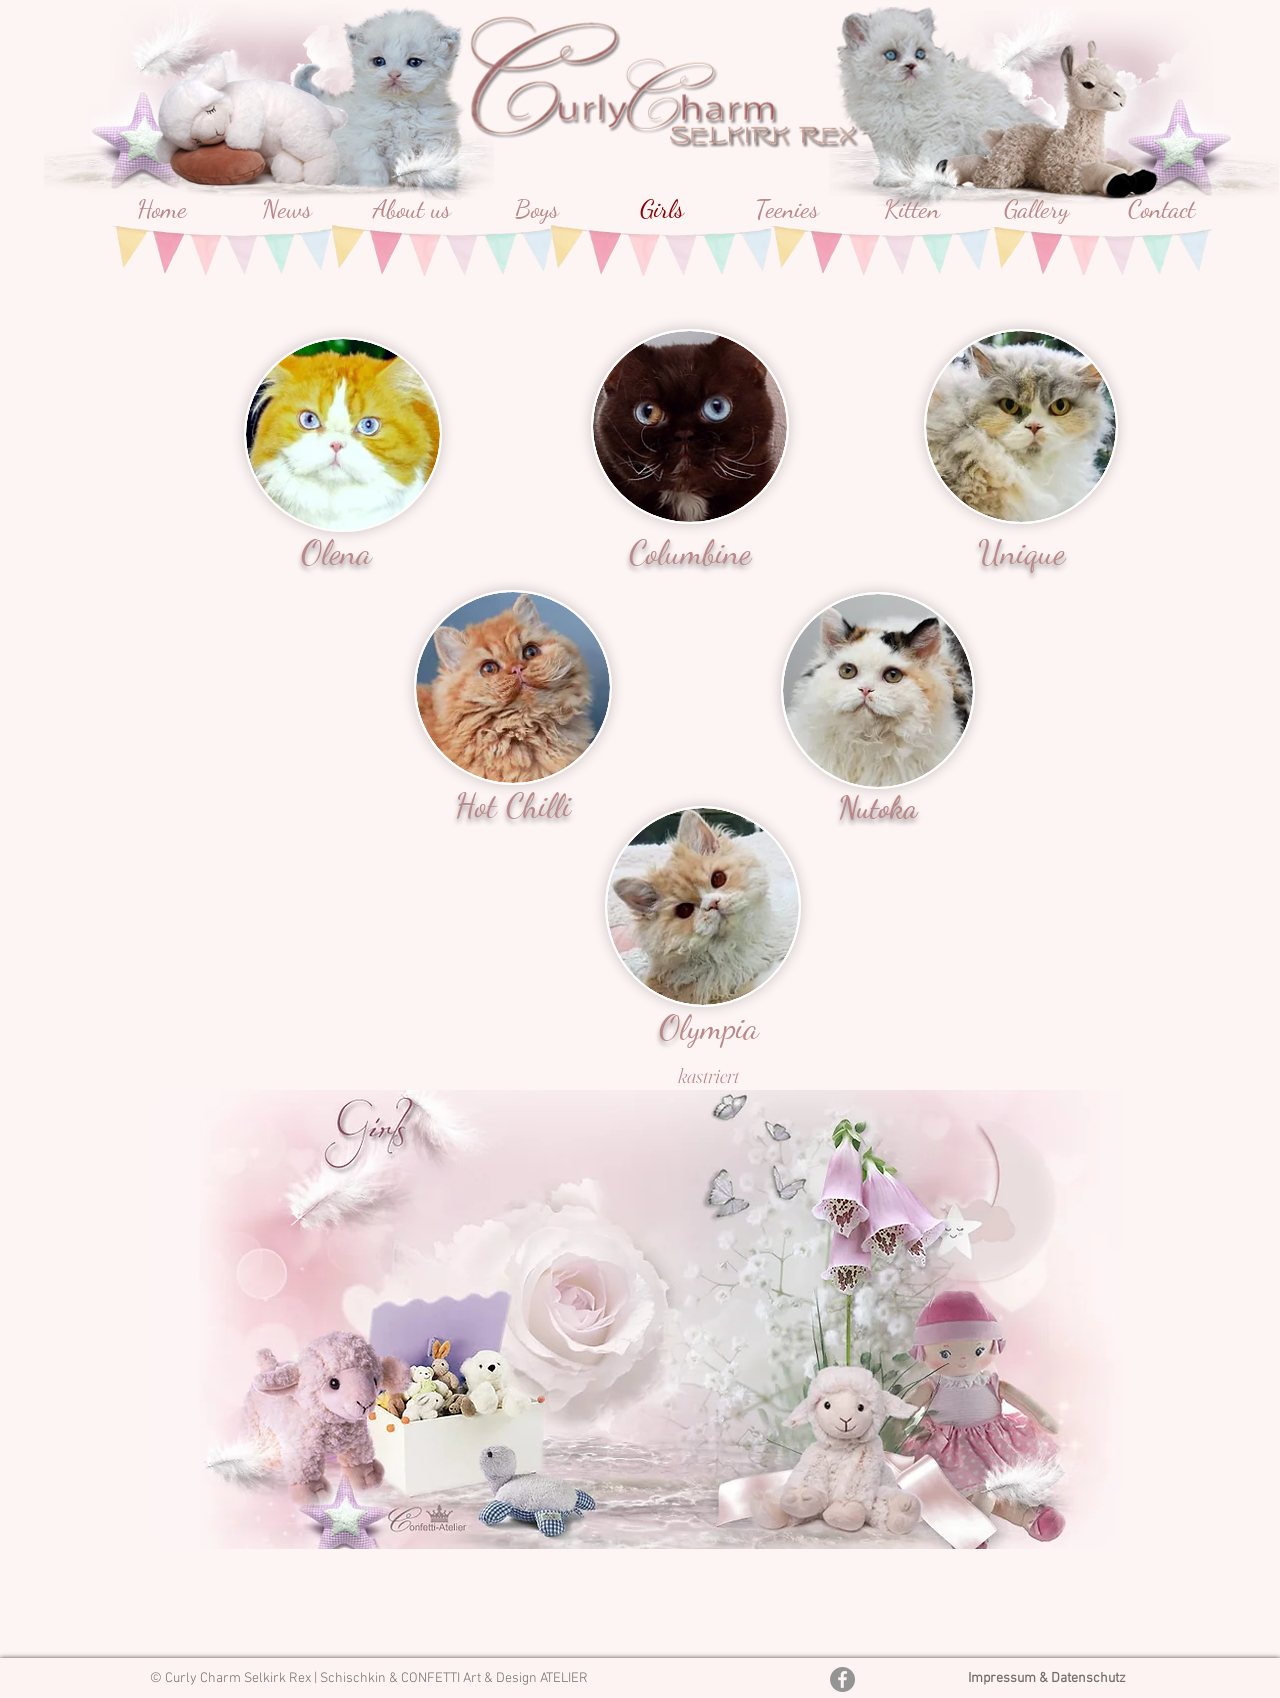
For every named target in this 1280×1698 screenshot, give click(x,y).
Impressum (1003, 1678)
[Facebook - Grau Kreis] (842, 1679)
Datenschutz (1088, 1678)
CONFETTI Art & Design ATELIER (494, 1678)
